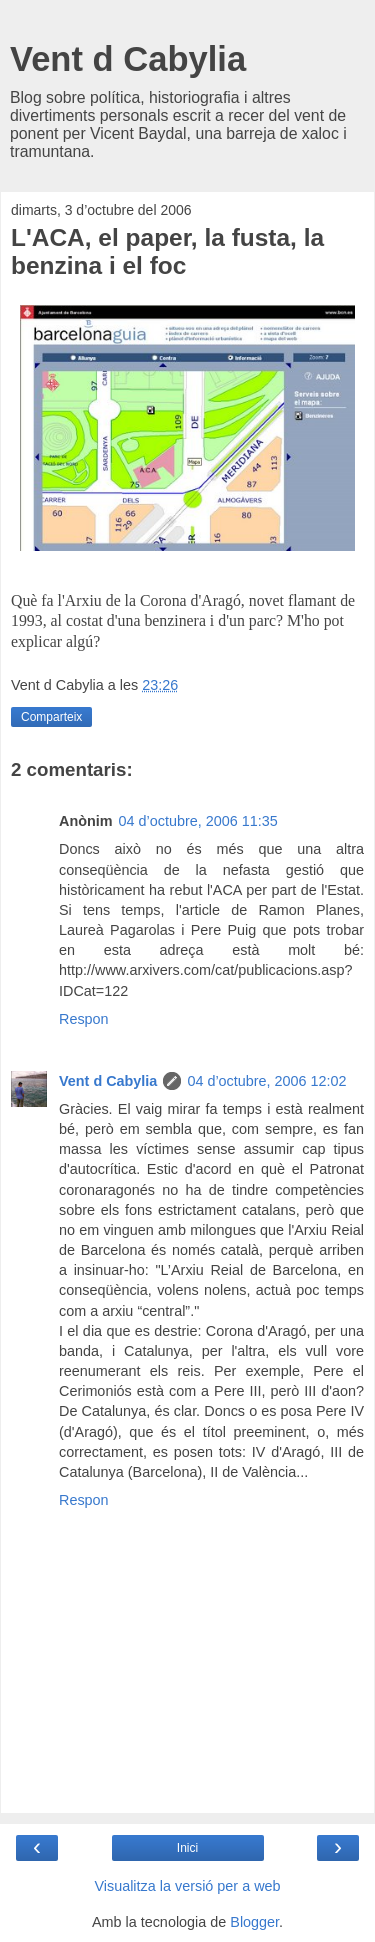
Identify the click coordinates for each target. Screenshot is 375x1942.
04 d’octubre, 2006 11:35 (198, 821)
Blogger (254, 1922)
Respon (84, 1019)
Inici (187, 1848)
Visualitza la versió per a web (187, 1886)
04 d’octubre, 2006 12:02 (266, 1081)
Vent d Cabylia (128, 59)
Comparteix (51, 717)
